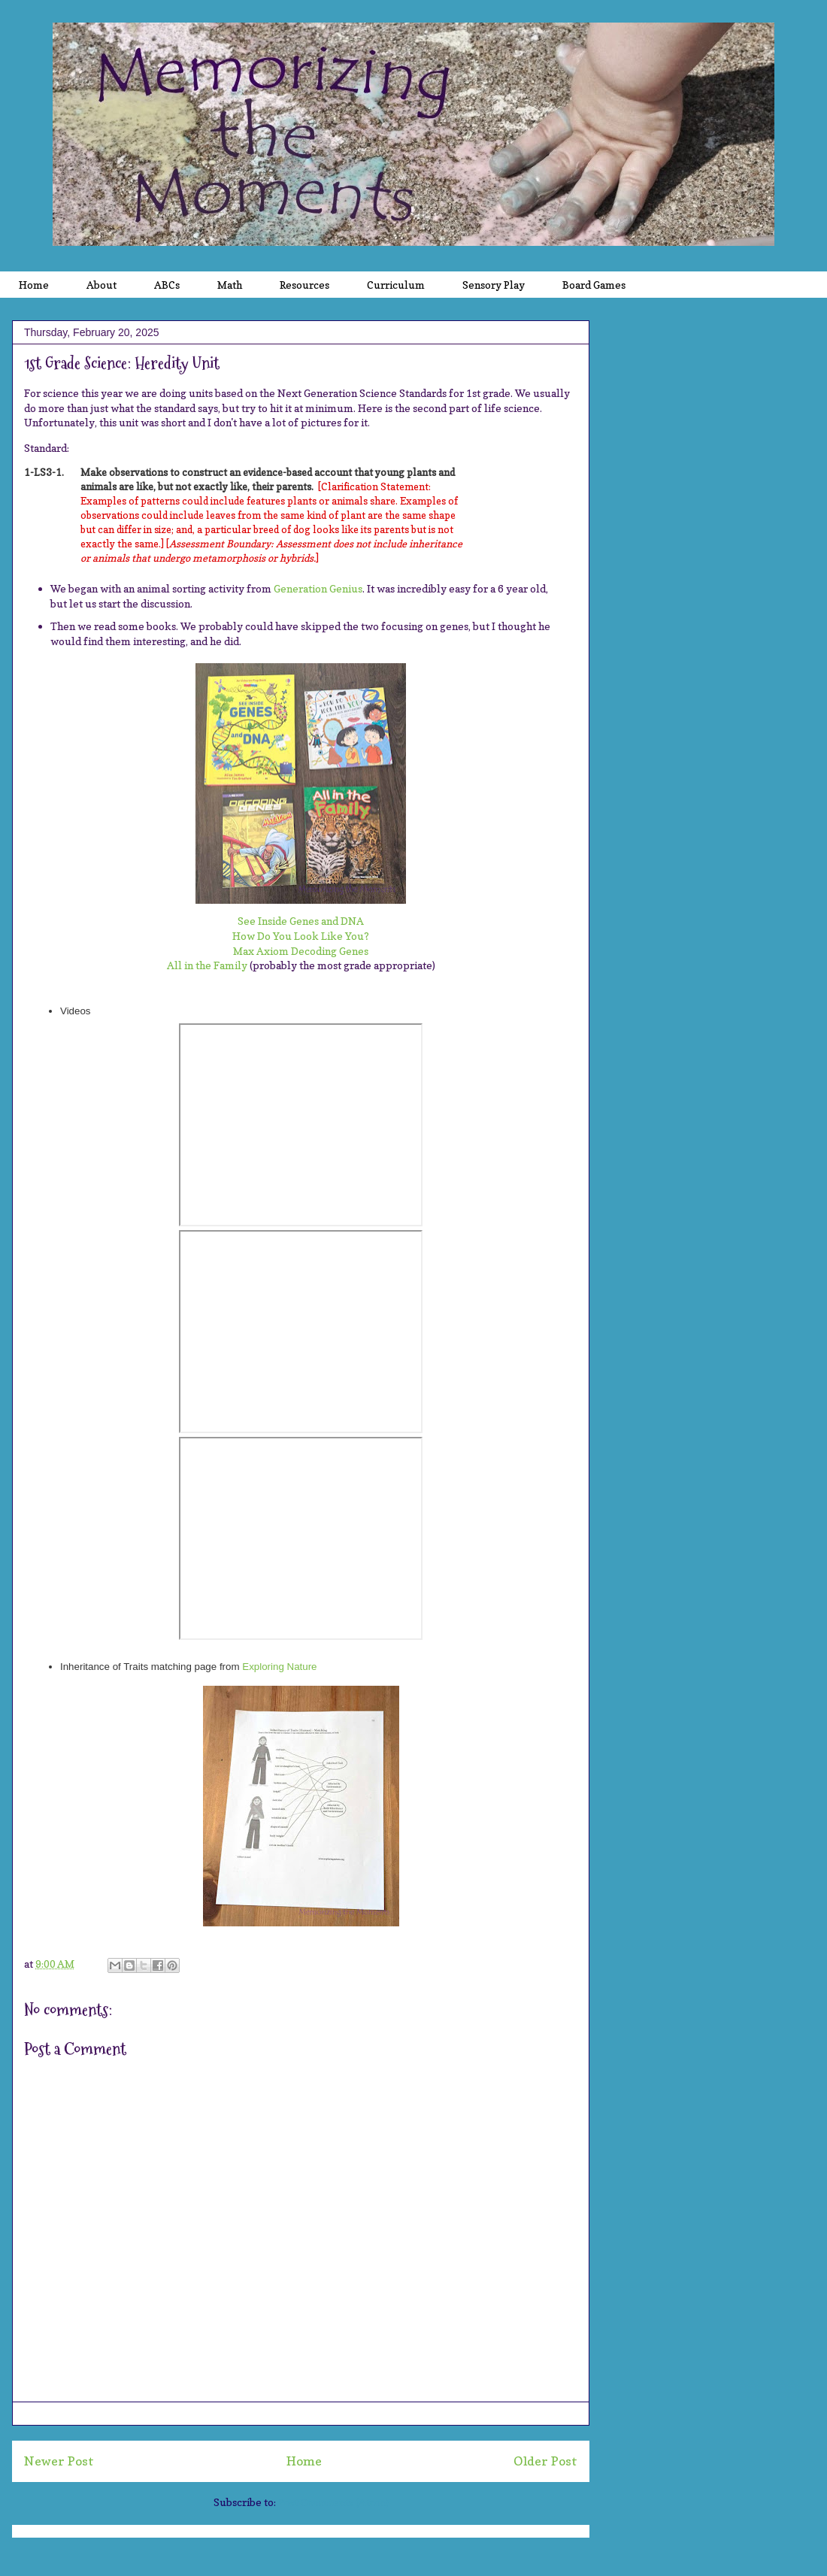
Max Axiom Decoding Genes (300, 950)
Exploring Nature (279, 1666)
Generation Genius (318, 588)
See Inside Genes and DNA (301, 920)
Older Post (545, 2460)
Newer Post (59, 2460)
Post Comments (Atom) (333, 2502)
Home (304, 2460)
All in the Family (207, 965)
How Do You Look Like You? (300, 935)
